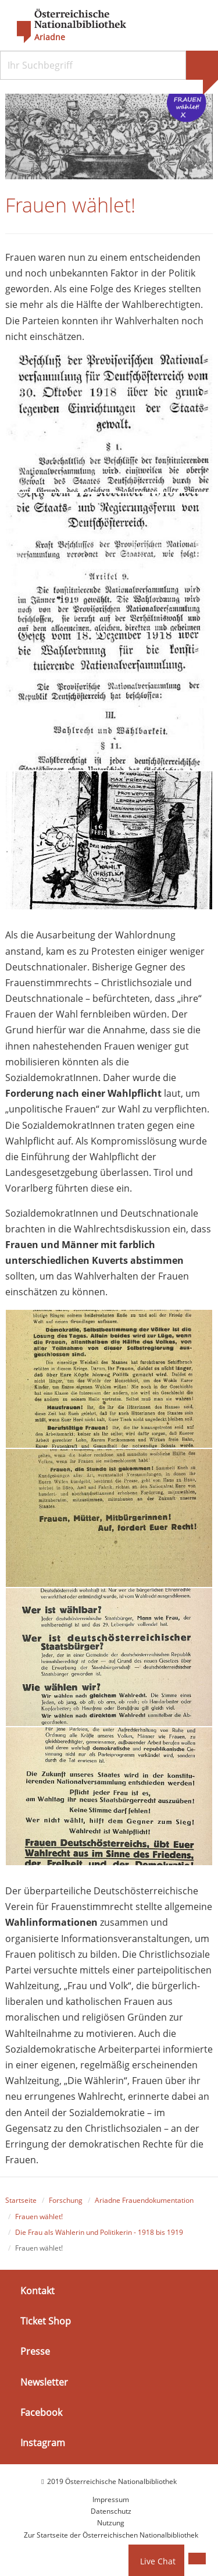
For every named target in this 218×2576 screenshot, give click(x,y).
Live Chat (158, 2561)
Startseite (21, 2200)
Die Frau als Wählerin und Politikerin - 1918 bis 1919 (99, 2232)
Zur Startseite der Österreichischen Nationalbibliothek (111, 2535)
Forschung (66, 2200)
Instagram (42, 2442)
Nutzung (110, 2523)
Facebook (41, 2412)
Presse (35, 2351)
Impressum (110, 2499)
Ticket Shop (45, 2321)
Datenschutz (111, 2511)
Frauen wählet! (39, 2216)
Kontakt (37, 2290)
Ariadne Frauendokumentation (144, 2200)
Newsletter (44, 2382)
